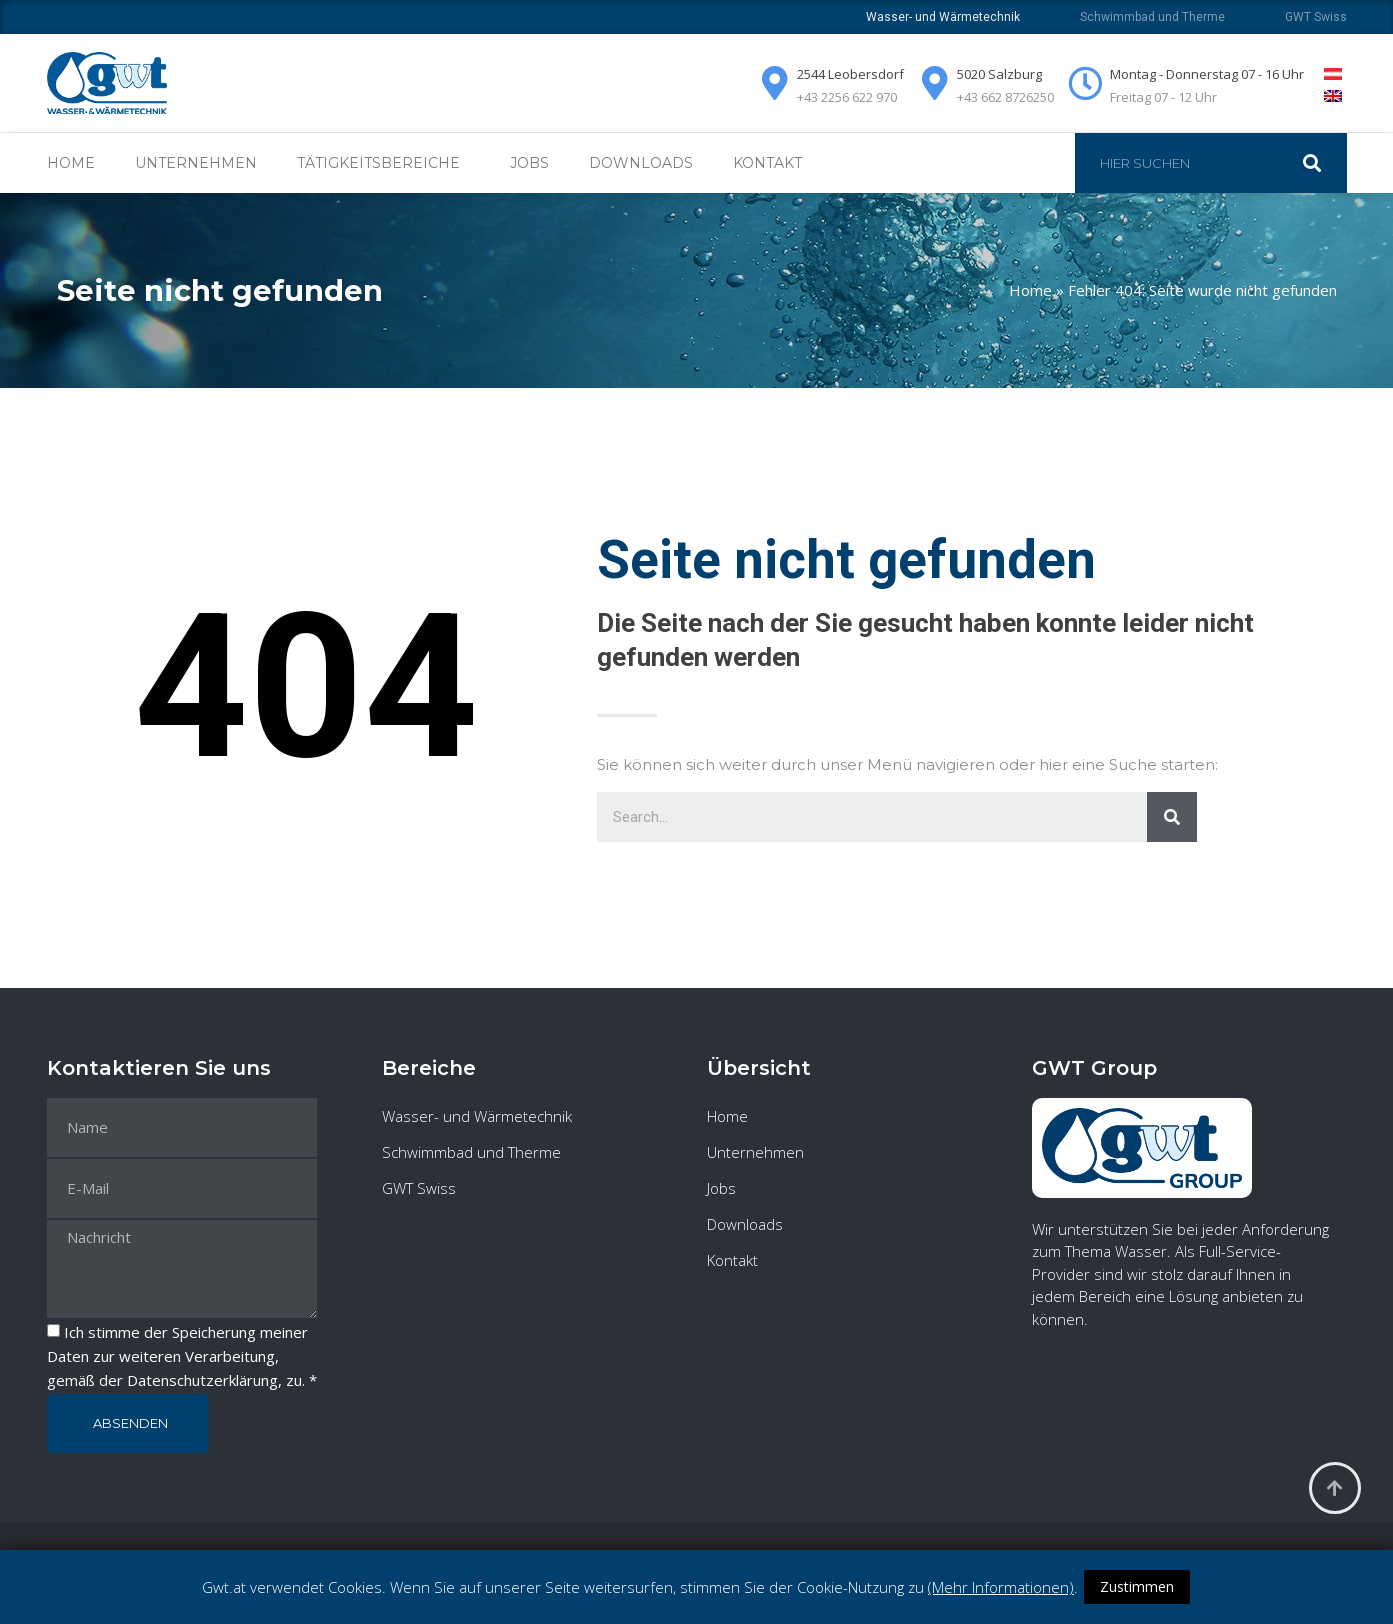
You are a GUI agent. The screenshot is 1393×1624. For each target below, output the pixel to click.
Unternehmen (196, 163)
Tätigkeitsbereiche (383, 163)
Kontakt (767, 163)
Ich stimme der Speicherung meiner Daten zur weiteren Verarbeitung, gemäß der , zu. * (182, 1356)
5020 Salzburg (999, 74)
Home (71, 163)
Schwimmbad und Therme (1152, 17)
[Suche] (1322, 163)
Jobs (529, 163)
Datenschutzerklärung (202, 1380)
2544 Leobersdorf (850, 74)
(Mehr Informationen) (1001, 1587)
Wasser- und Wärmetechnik (477, 1116)
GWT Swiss (1316, 17)
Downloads (641, 163)
